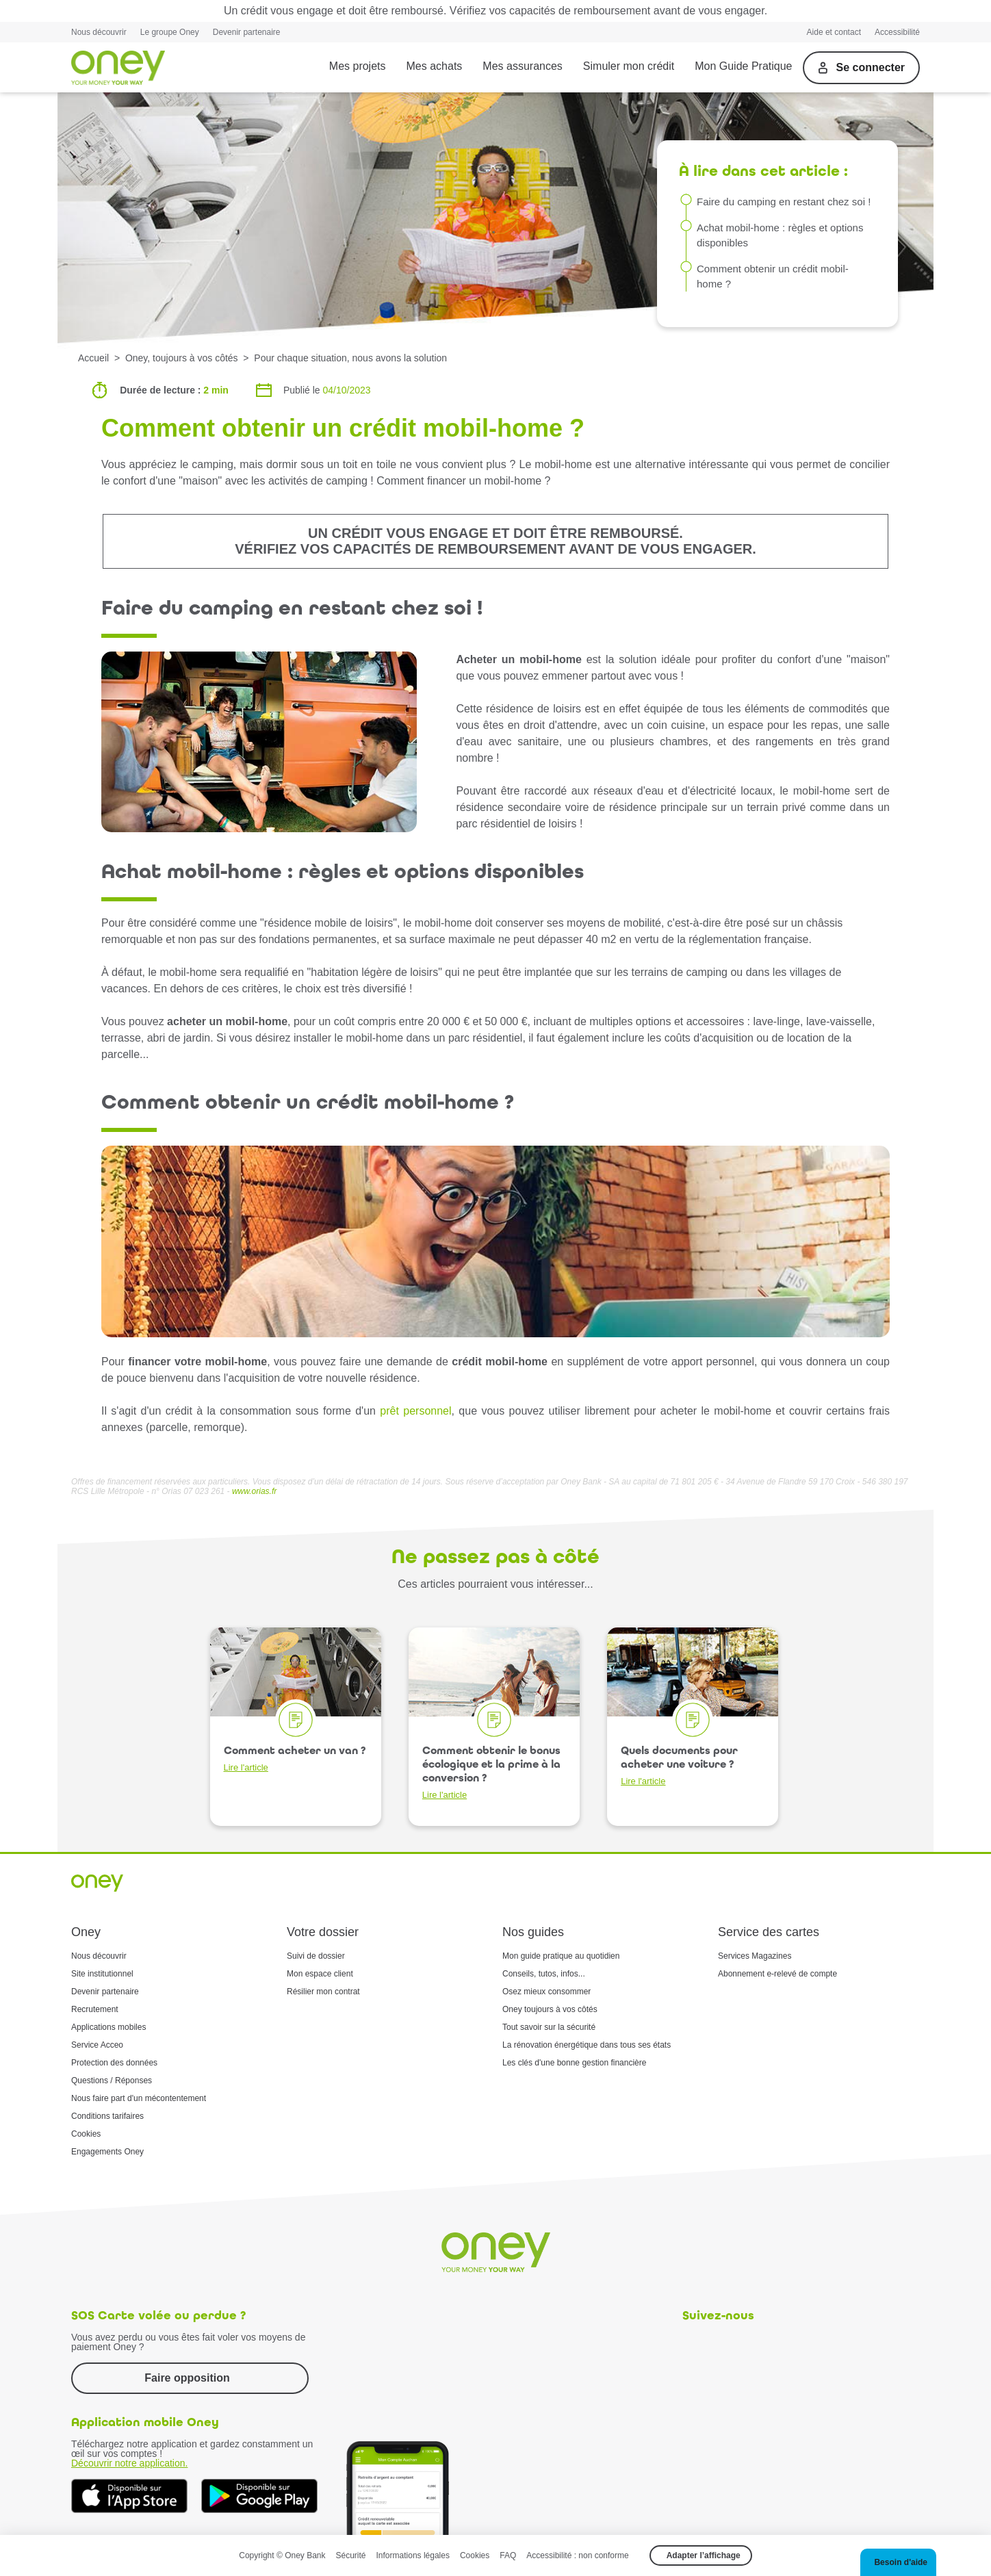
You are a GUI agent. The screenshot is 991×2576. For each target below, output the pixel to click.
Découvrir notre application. (129, 2463)
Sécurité (351, 2555)
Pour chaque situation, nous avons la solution (350, 357)
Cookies (86, 2134)
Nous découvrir (99, 32)
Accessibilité (897, 32)
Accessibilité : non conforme (577, 2555)
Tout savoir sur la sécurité (548, 2027)
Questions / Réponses (111, 2080)
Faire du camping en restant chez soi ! (784, 201)
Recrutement (94, 2009)
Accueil (93, 357)
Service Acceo (97, 2045)
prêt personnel (415, 1411)
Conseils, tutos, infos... (543, 1974)
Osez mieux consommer (546, 1991)
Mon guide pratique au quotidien (560, 1956)
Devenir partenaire (247, 32)
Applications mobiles (108, 2027)
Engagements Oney (107, 2151)
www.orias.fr (254, 1491)
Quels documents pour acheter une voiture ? (679, 1765)
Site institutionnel (102, 1974)
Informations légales (413, 2555)
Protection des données (114, 2063)
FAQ (508, 2555)
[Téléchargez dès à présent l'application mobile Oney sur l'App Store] (129, 2496)
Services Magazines (754, 1956)
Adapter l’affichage (704, 2555)
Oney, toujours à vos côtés (181, 357)
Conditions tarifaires (107, 2116)
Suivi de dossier (316, 1956)
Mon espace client (320, 1974)
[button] (898, 2562)
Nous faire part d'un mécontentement (138, 2098)
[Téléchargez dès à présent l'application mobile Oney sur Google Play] (259, 2496)
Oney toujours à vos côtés (549, 2009)
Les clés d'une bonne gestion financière (574, 2063)
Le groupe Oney (169, 32)
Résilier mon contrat (323, 1991)
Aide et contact (834, 32)
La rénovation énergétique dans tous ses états (586, 2045)
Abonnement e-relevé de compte (777, 1974)
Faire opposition (186, 2378)
